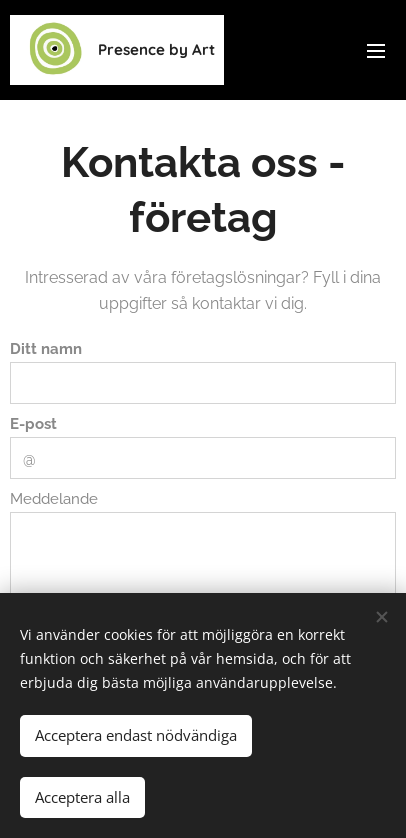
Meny (376, 51)
